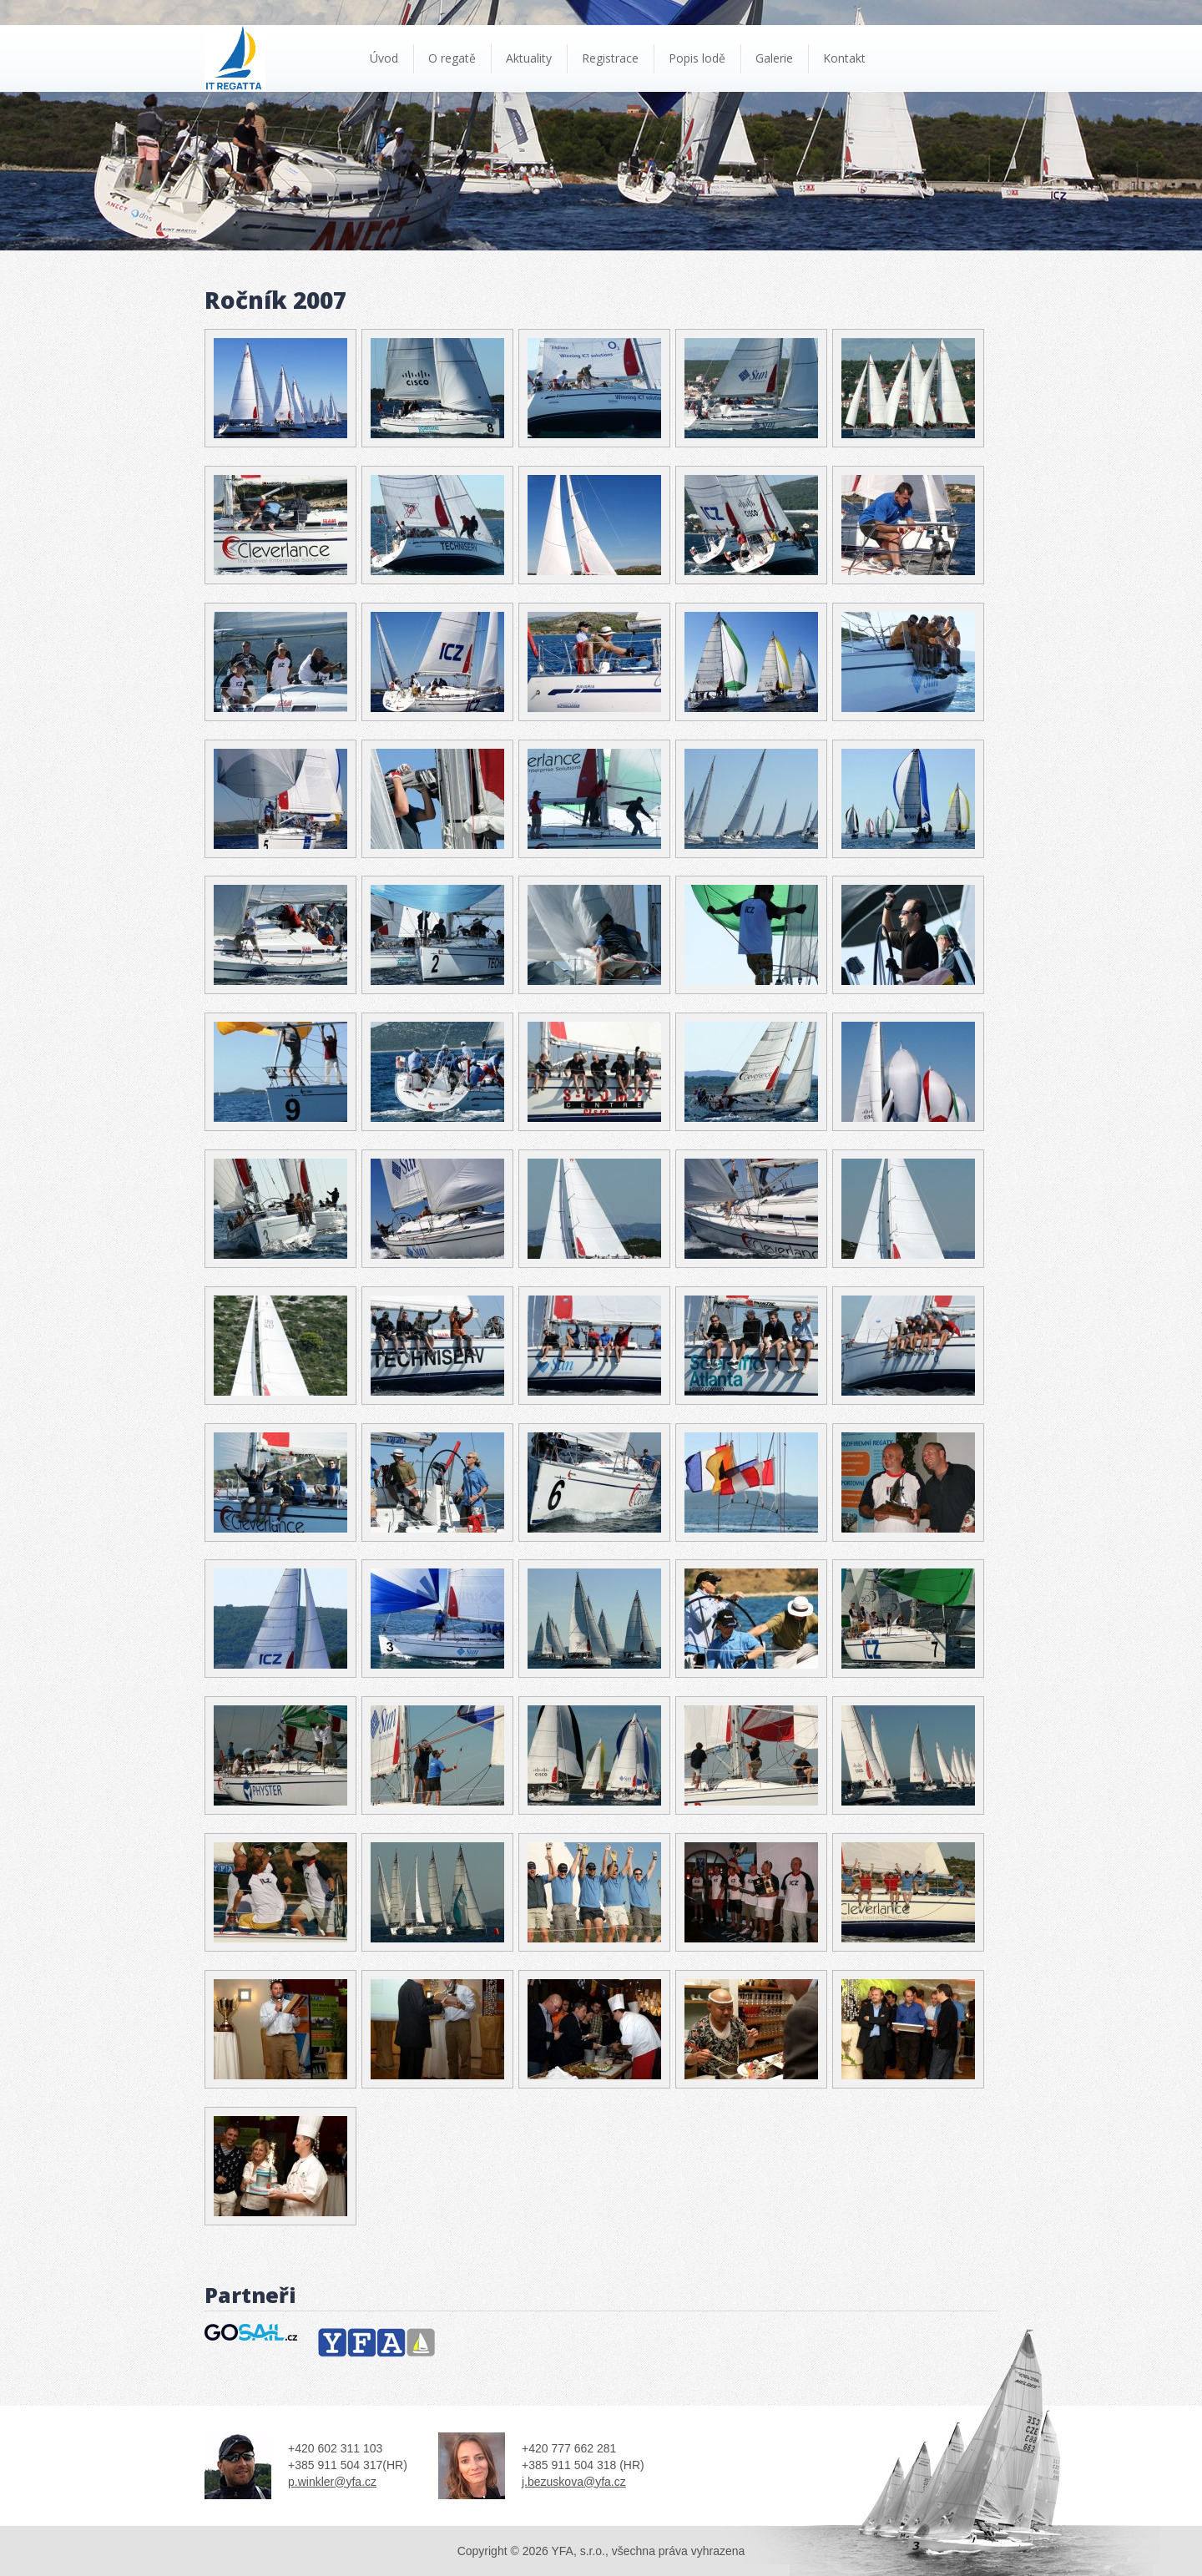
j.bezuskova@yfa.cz (574, 2481)
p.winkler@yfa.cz (332, 2481)
